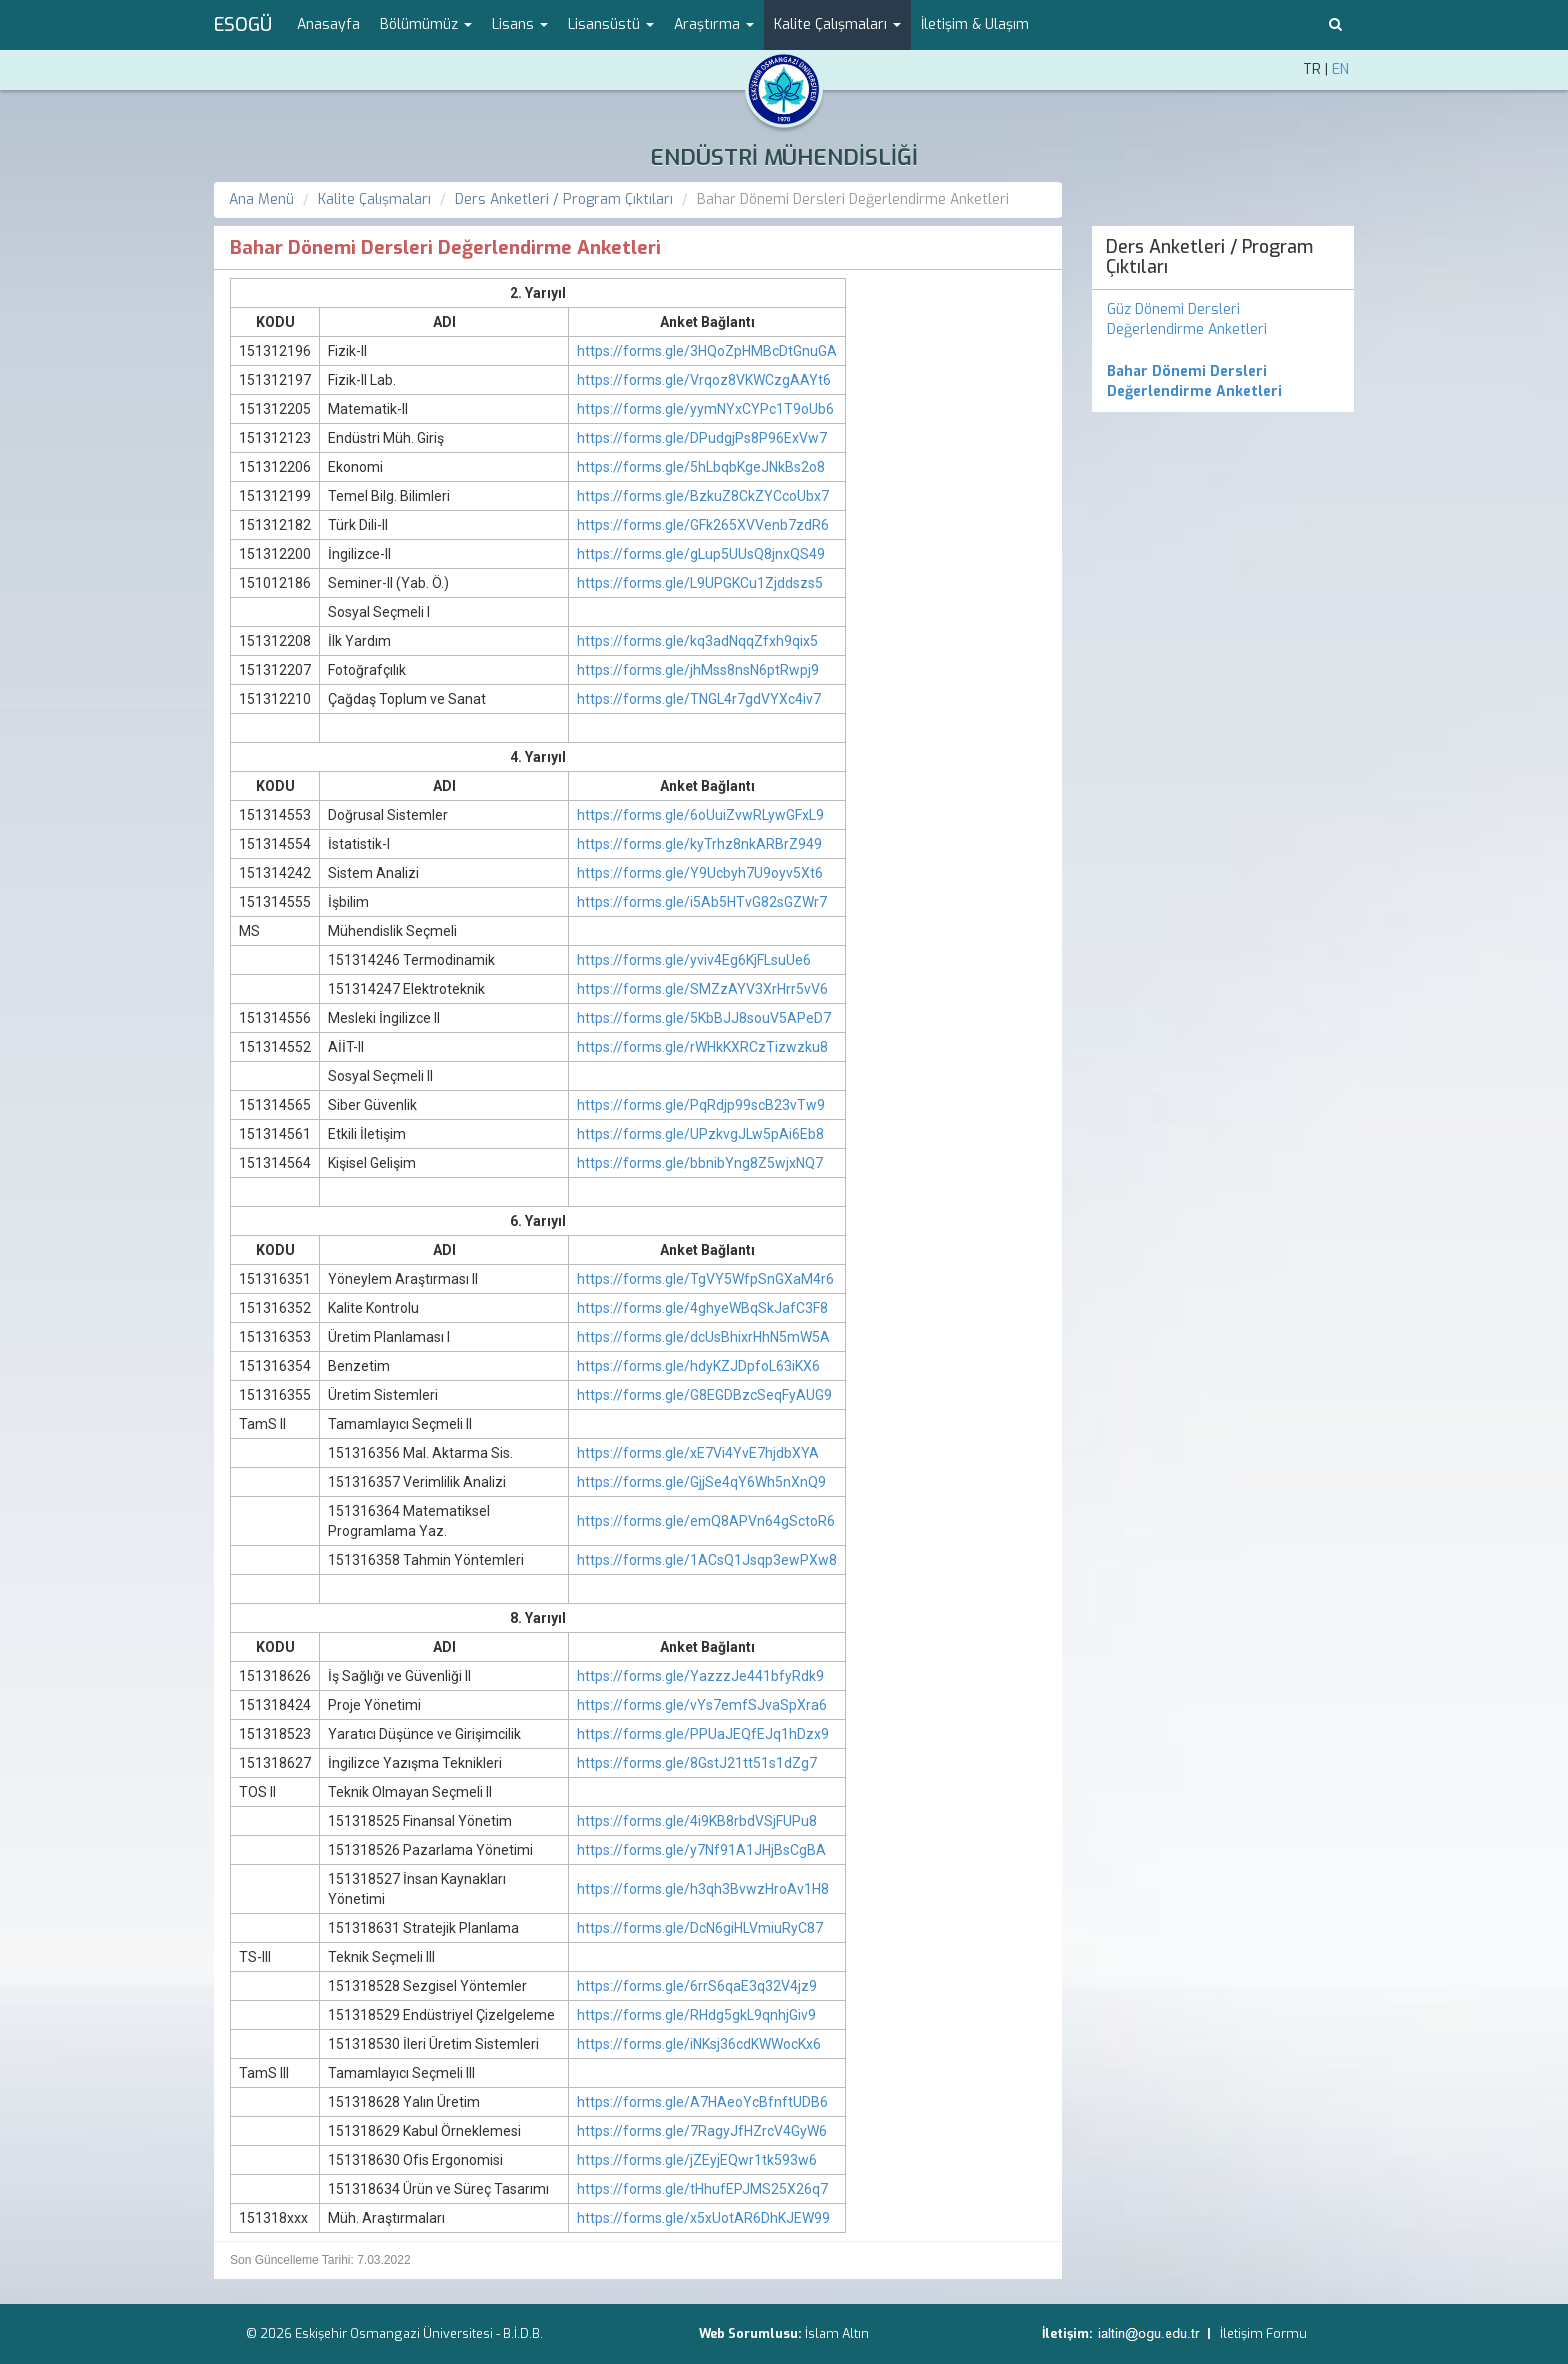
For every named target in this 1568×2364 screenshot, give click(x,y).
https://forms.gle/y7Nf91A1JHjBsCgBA (701, 1850)
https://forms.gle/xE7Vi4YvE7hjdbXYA (698, 1453)
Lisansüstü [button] (611, 24)
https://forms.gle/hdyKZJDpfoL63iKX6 (698, 1366)
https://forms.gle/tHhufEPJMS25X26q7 (702, 2189)
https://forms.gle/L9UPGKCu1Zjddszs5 (700, 583)
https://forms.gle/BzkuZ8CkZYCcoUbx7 (703, 496)
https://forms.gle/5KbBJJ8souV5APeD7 (704, 1018)
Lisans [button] (520, 24)
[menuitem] (1223, 382)
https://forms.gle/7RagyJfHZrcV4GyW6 (702, 2131)
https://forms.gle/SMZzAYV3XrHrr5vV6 (702, 989)
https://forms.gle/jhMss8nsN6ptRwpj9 (698, 670)
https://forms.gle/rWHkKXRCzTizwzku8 (702, 1047)
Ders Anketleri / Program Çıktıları (564, 199)
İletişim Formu (1263, 2333)
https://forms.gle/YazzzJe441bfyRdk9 (700, 1676)
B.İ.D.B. (523, 2333)
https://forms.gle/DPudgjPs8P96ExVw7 (702, 438)
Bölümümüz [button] (426, 24)
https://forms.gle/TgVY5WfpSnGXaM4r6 (705, 1279)
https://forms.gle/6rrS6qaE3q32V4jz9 (697, 1986)
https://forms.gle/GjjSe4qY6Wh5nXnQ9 (701, 1482)
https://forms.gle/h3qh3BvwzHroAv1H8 (703, 1889)
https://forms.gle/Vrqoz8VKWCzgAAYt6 (704, 380)
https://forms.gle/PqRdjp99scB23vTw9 (701, 1105)
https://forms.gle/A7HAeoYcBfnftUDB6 (702, 2102)
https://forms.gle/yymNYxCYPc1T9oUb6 (705, 409)
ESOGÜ (243, 25)
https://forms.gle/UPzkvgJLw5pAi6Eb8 (700, 1134)
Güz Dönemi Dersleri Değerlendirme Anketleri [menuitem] (1187, 319)
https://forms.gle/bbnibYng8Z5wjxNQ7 (700, 1163)
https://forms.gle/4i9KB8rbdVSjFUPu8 (697, 1821)
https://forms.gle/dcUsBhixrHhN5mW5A (703, 1337)
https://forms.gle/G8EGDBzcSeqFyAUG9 (704, 1395)
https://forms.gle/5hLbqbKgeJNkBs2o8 (701, 467)
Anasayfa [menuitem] (328, 24)
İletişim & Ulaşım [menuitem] (975, 24)
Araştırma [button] (714, 24)
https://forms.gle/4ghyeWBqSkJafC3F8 (702, 1308)
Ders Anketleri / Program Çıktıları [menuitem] (1209, 257)
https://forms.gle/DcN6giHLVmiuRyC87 (700, 1928)
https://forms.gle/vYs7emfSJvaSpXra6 (702, 1705)
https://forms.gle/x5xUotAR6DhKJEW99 (703, 2218)
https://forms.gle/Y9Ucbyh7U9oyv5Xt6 (700, 873)
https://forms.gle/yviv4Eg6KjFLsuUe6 (694, 960)
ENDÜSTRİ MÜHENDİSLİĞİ (784, 157)
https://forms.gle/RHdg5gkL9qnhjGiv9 (696, 2015)
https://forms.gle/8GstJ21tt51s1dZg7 (697, 1763)
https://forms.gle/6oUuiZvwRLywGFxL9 (700, 815)
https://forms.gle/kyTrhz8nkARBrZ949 (699, 844)
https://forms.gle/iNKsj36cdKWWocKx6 (699, 2044)
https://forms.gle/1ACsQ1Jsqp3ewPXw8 (707, 1560)
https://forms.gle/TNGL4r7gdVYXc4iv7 (699, 699)
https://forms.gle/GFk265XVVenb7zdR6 (703, 525)
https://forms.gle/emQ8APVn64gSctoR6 (706, 1521)
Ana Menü (261, 199)
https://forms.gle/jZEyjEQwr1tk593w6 (697, 2160)
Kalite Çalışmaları (374, 199)
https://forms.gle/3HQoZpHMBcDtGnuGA (707, 351)
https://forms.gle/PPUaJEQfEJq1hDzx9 (703, 1734)
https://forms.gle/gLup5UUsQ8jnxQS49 (701, 554)
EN (1340, 69)
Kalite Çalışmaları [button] (837, 24)
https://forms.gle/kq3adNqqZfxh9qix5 (697, 641)
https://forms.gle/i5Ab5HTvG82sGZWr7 (702, 902)
